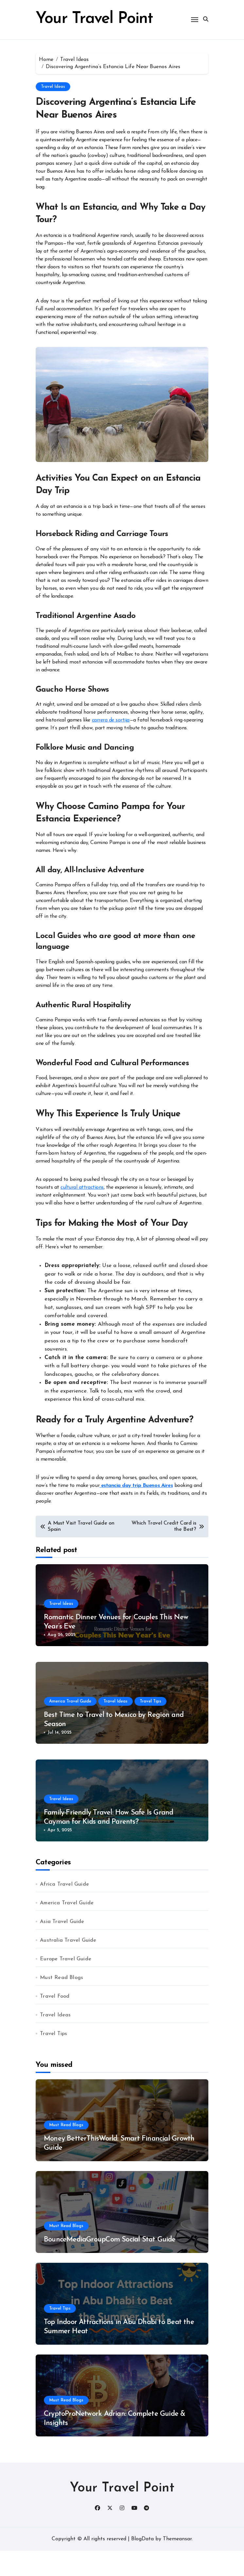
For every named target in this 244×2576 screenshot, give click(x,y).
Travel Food (54, 2021)
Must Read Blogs (61, 2003)
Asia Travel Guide (62, 1947)
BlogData (142, 2564)
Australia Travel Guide (68, 1965)
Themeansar (177, 2564)
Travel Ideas (53, 112)
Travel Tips (150, 1726)
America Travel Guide (70, 1726)
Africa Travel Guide (64, 1909)
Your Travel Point (122, 2513)
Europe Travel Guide (65, 1984)
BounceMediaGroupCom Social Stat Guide (110, 2265)
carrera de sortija (111, 745)
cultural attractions (82, 1212)
